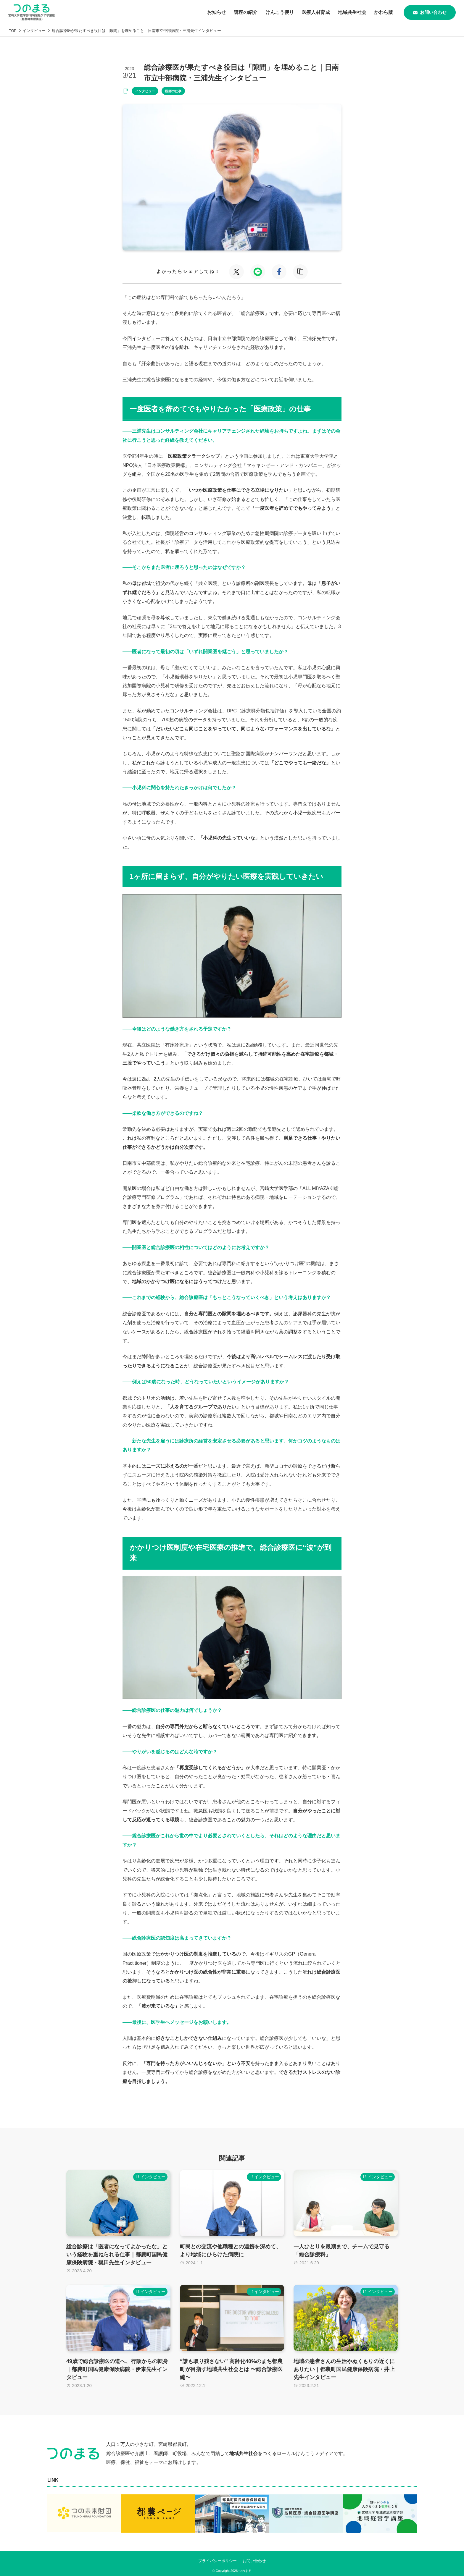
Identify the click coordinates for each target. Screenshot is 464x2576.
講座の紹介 (234, 12)
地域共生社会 (345, 12)
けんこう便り (269, 12)
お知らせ (203, 12)
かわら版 (378, 12)
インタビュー (34, 30)
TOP (13, 30)
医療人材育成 (307, 12)
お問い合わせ (427, 12)
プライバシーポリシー (217, 2558)
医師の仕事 (173, 91)
